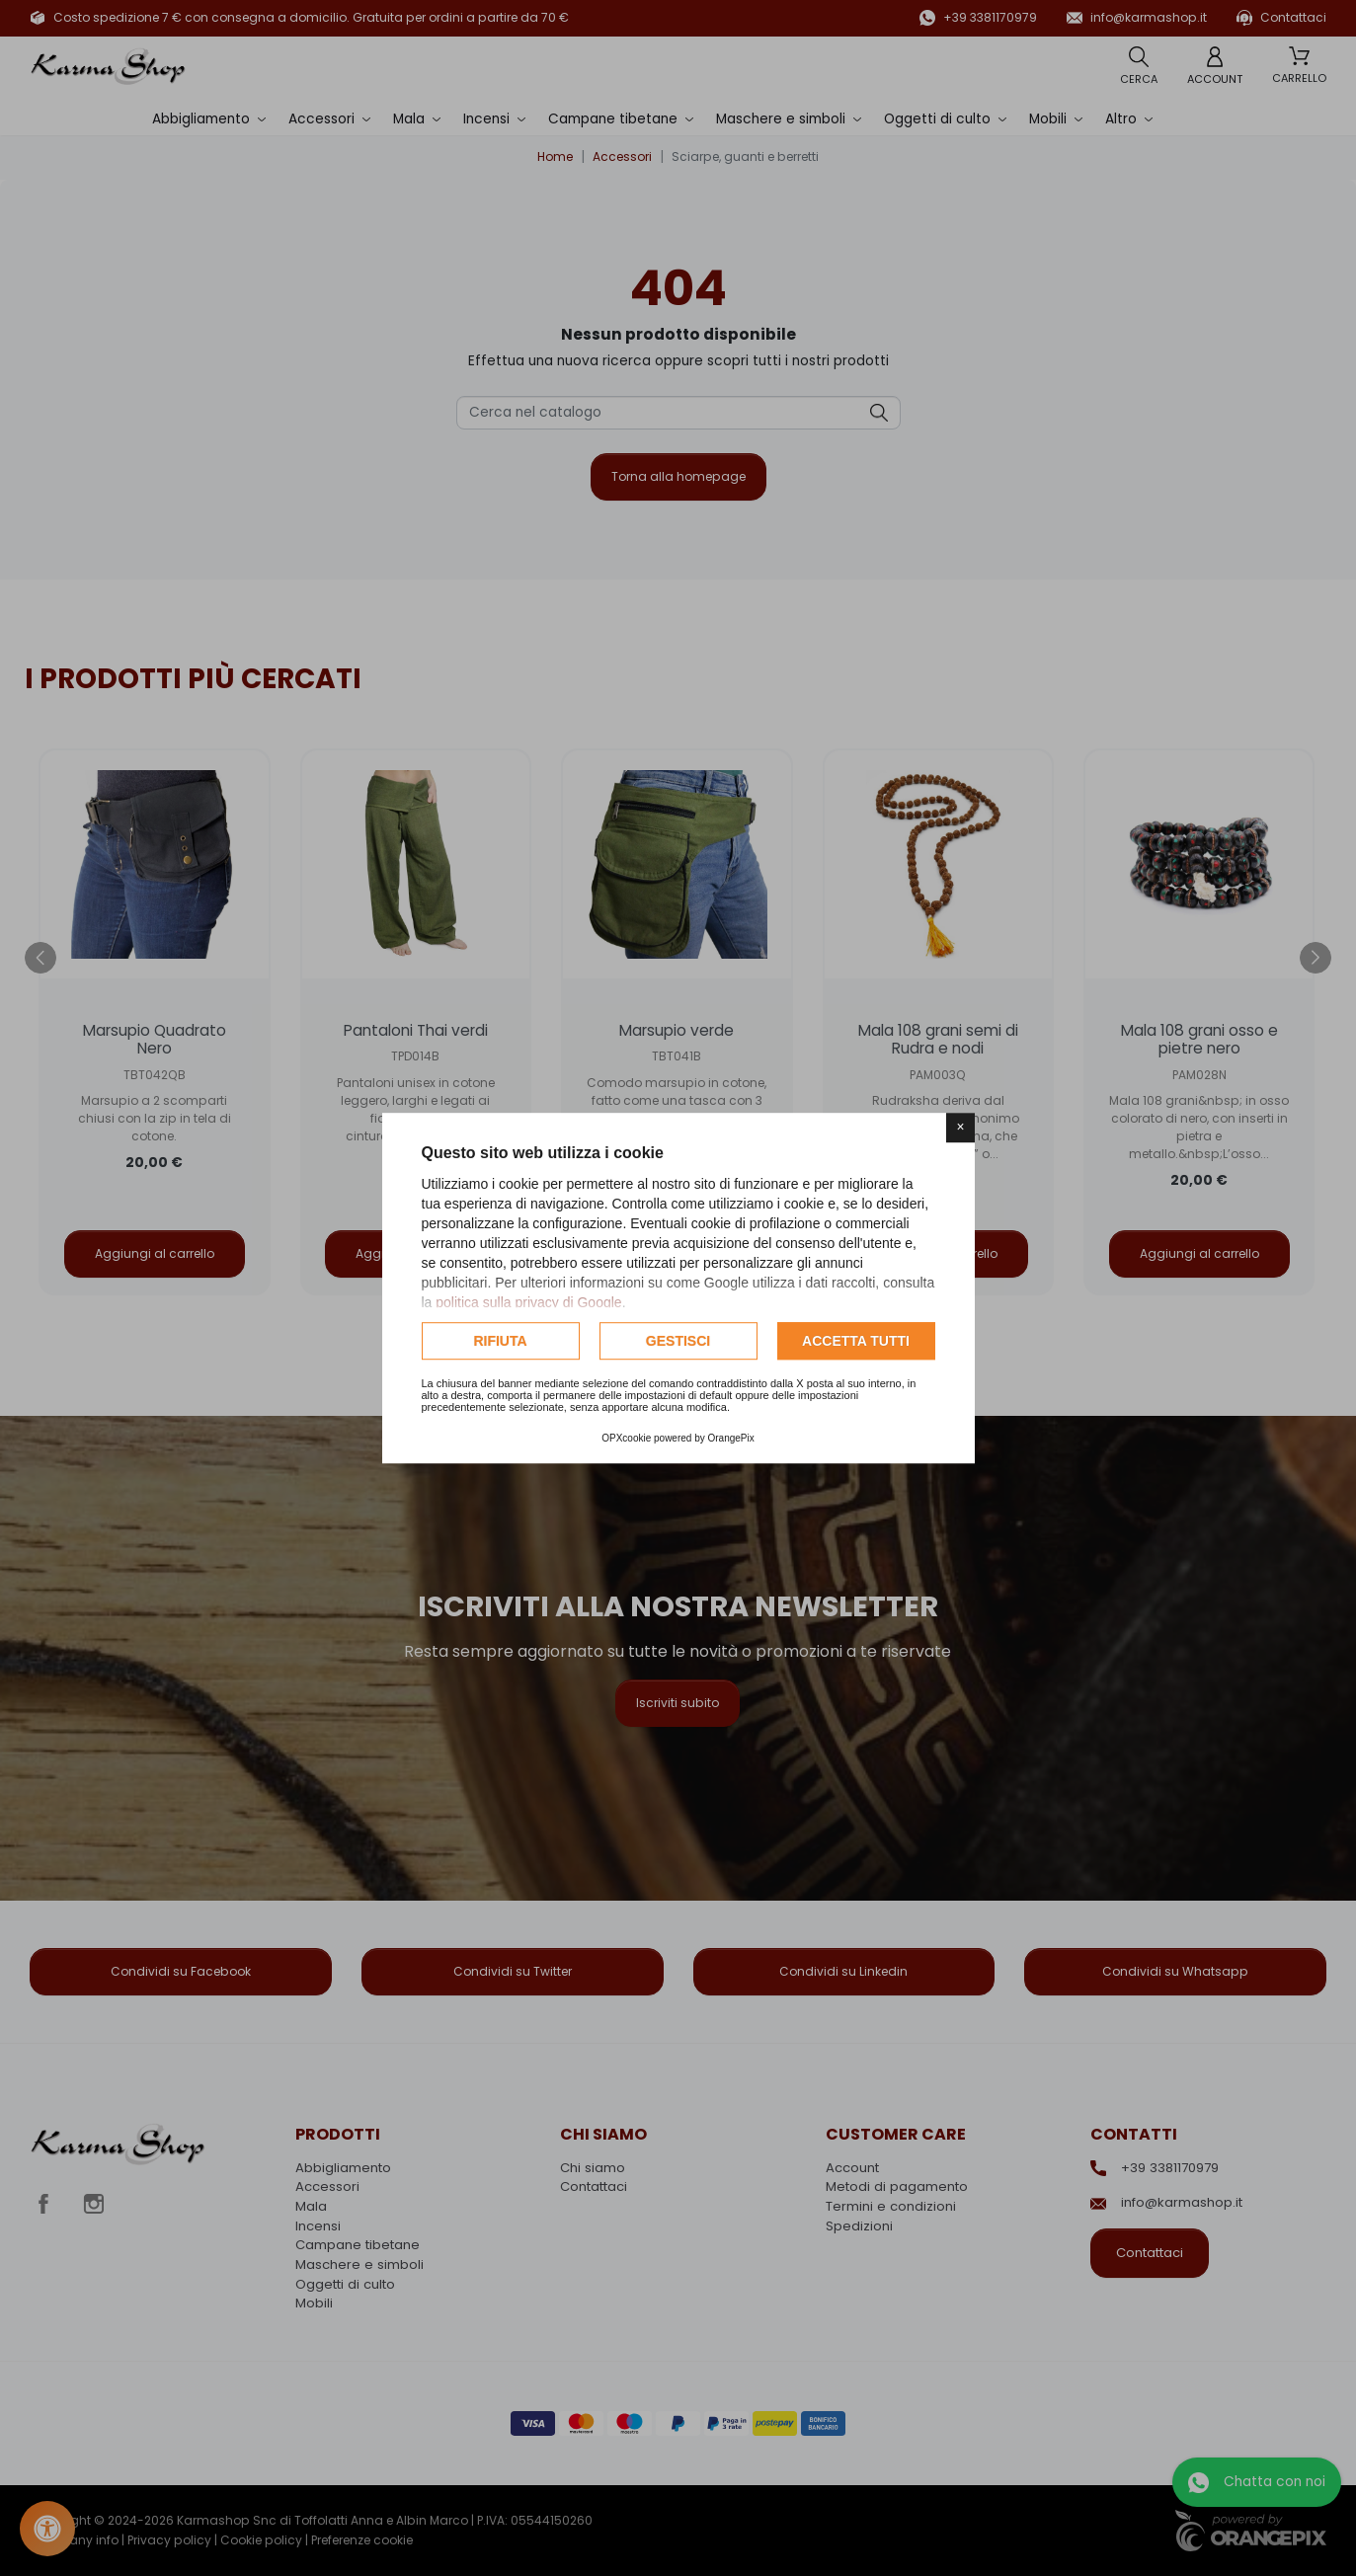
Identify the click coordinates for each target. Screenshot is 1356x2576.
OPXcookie (626, 1438)
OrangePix (731, 1438)
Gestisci (678, 1341)
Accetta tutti (856, 1341)
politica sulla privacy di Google (528, 1302)
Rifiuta (499, 1341)
